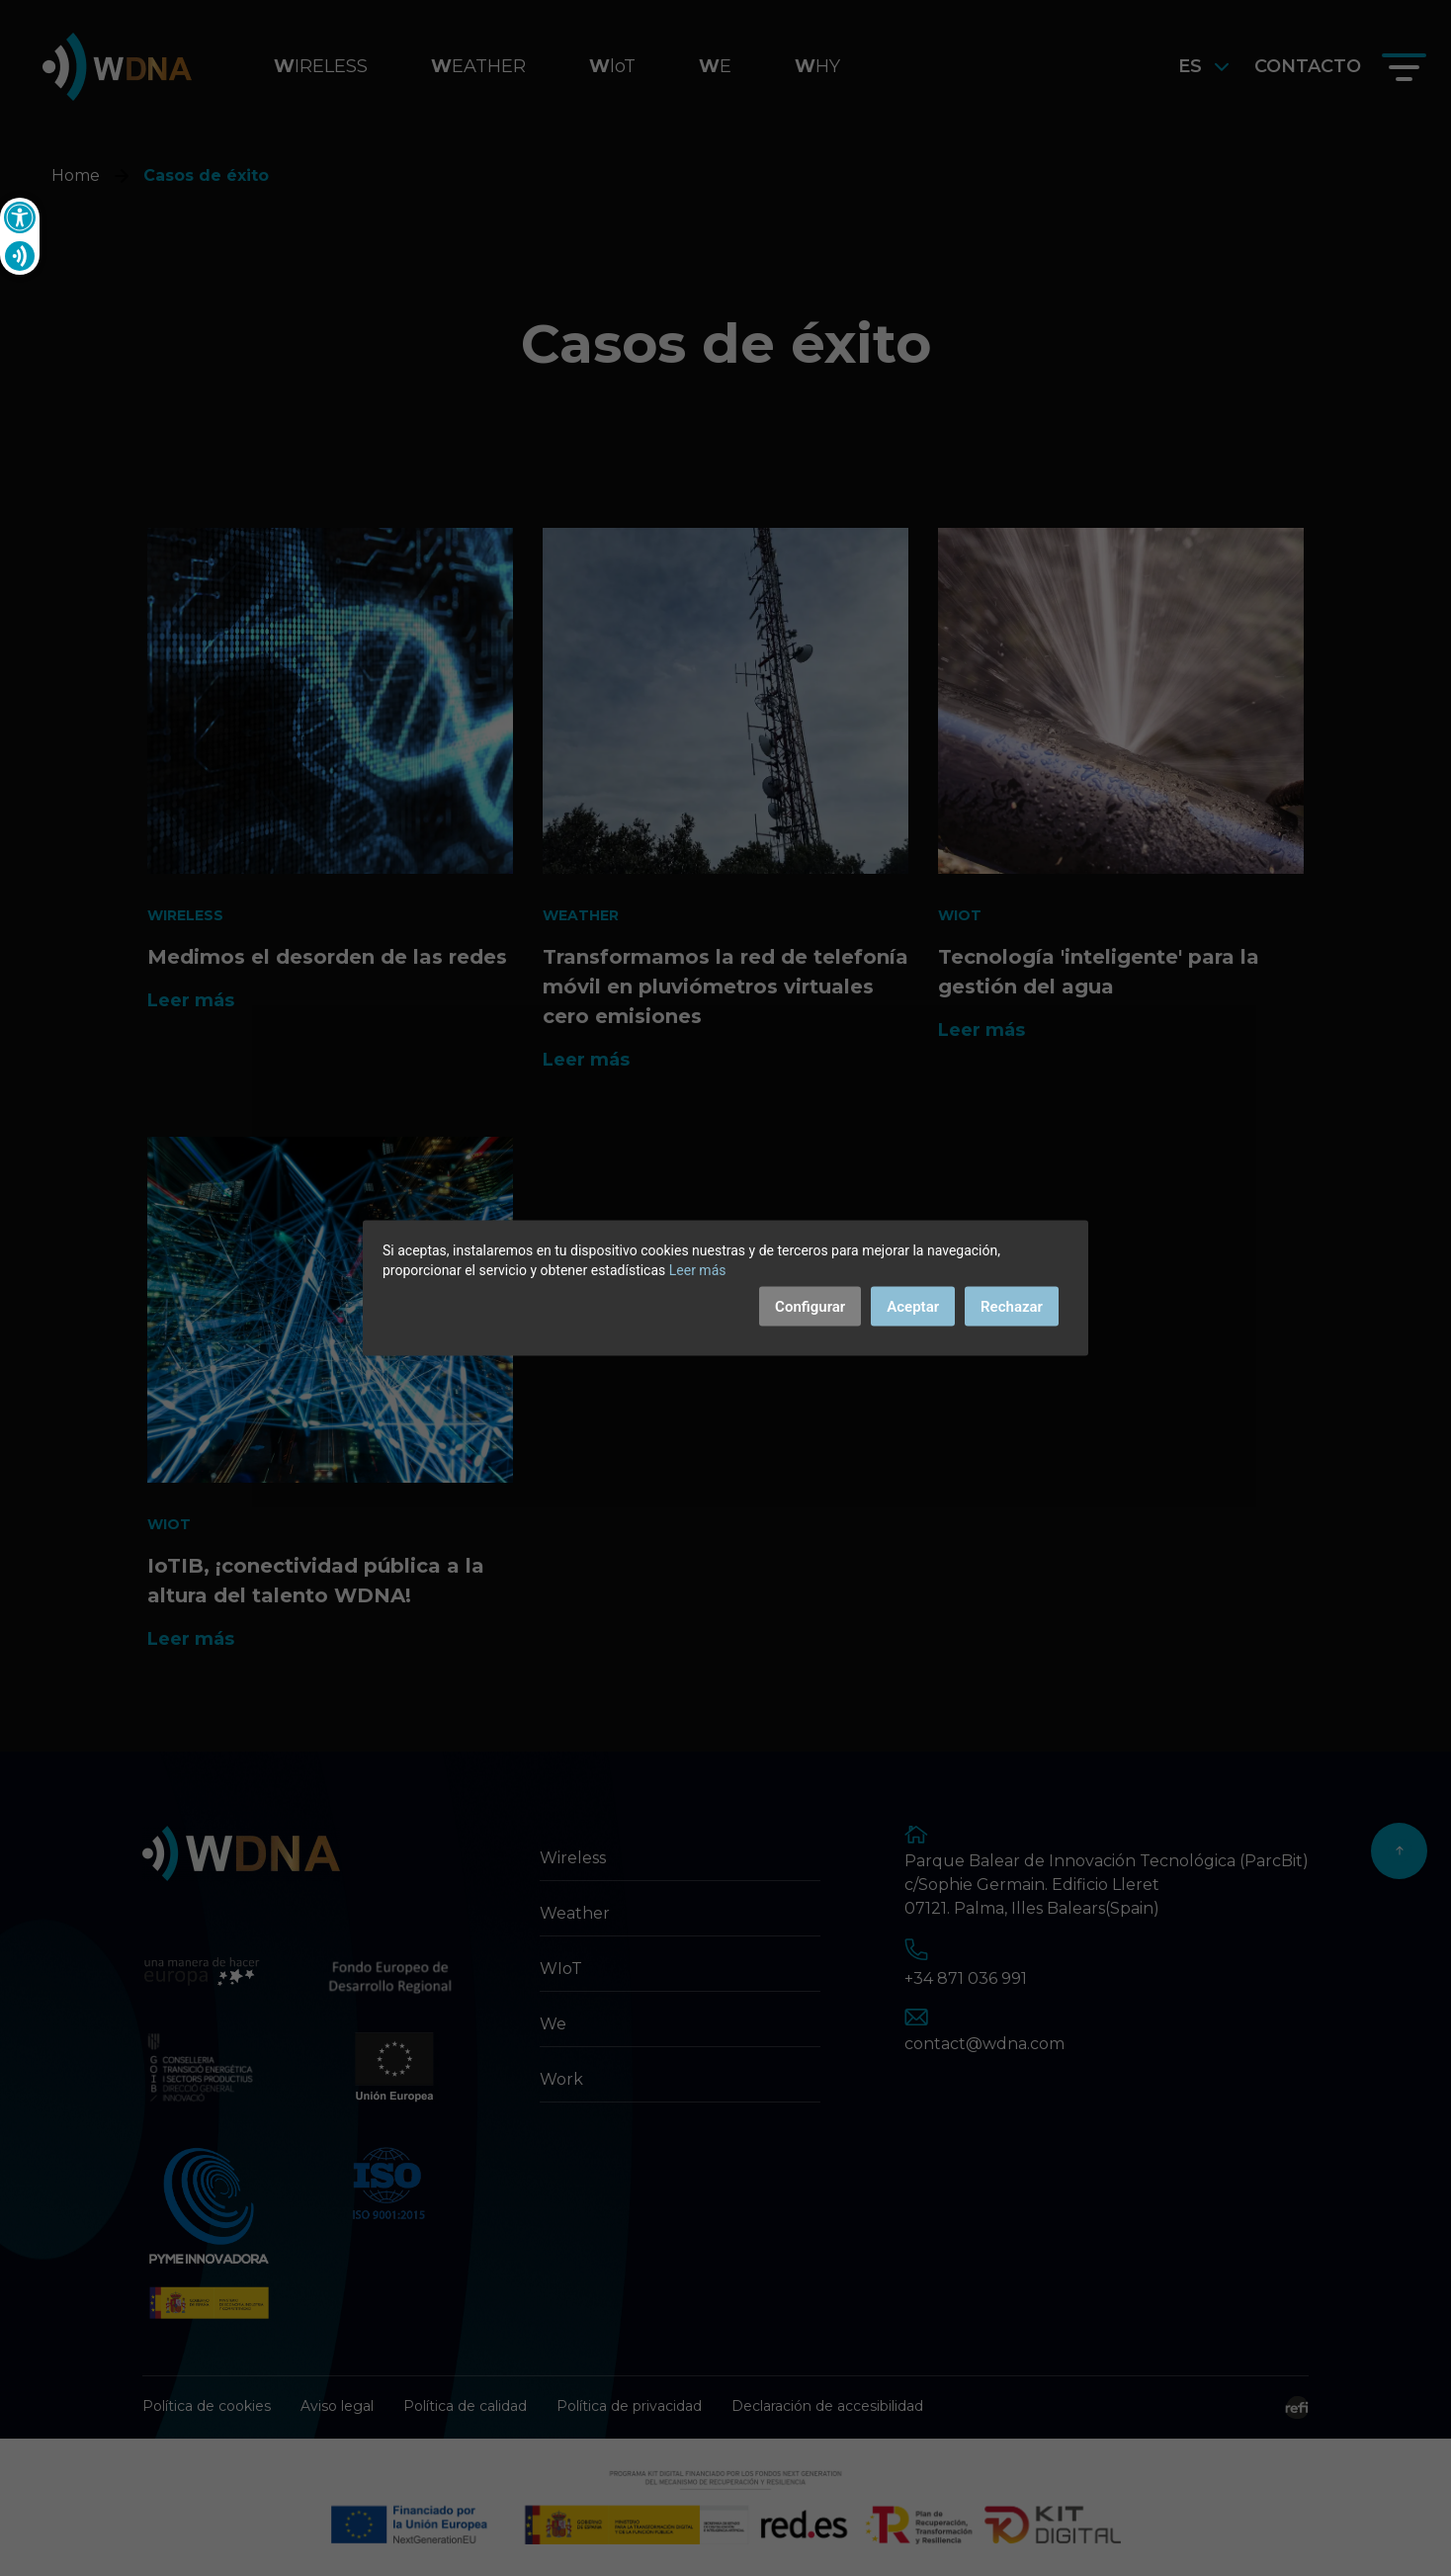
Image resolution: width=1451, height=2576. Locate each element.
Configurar (810, 1307)
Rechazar (1012, 1307)
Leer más (697, 1270)
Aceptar (913, 1307)
